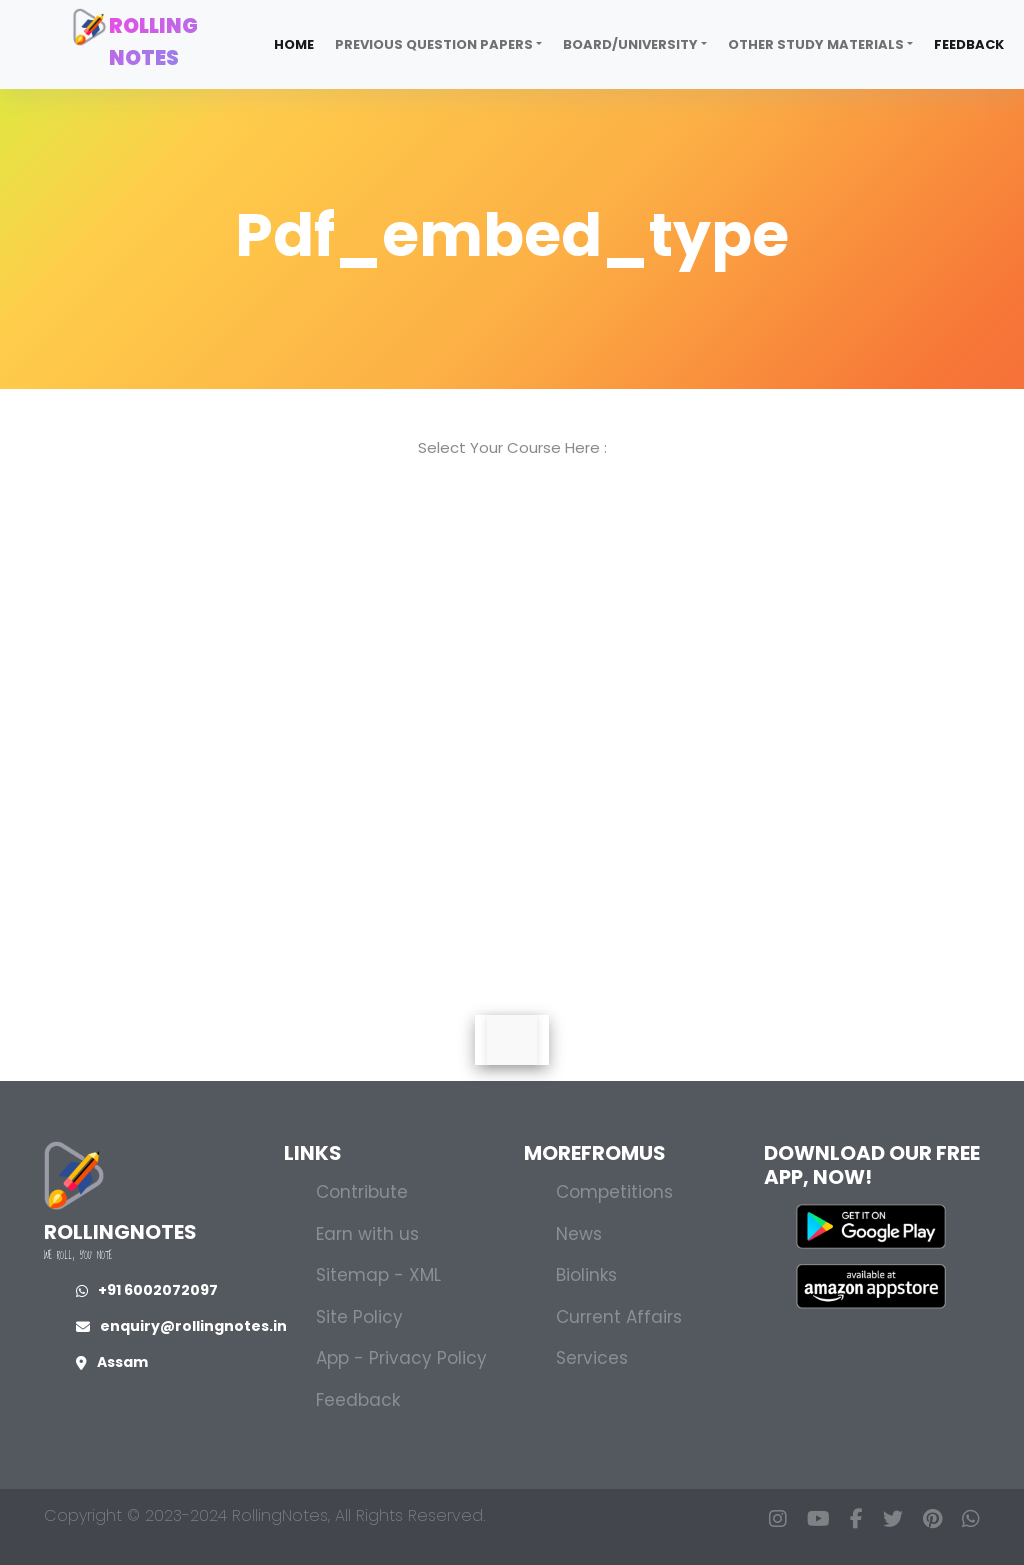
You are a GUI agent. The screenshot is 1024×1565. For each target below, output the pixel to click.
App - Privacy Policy (401, 1358)
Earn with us (367, 1234)
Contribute (362, 1192)
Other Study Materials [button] (816, 44)
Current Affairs (619, 1317)
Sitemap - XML (378, 1275)
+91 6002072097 (147, 1290)
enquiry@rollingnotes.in (181, 1326)
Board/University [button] (630, 44)
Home (294, 44)
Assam (112, 1362)
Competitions (614, 1192)
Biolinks (586, 1275)
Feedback (969, 44)
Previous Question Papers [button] (434, 44)
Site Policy (359, 1317)
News (579, 1234)
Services (592, 1358)
